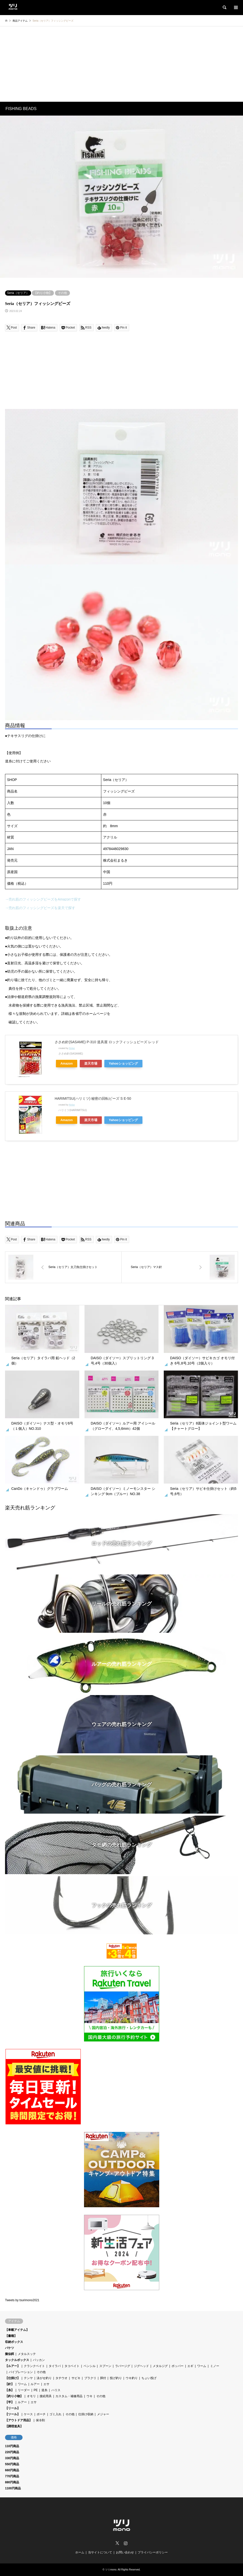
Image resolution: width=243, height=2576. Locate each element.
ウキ (90, 2396)
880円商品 (12, 2482)
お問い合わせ (125, 2552)
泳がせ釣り (44, 2378)
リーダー (24, 2390)
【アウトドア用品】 (18, 2420)
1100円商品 (13, 2488)
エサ (46, 2384)
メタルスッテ (27, 2354)
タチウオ (61, 2378)
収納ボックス (14, 2342)
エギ (190, 2366)
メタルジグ (160, 2366)
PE (36, 2390)
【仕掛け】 (12, 2378)
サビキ (75, 2378)
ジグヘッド (141, 2366)
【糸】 (9, 2390)
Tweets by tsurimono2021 (22, 2300)
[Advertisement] (121, 64)
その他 (62, 293)
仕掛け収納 (85, 2414)
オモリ (31, 2396)
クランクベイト (34, 2366)
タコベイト (71, 2366)
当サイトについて (100, 2552)
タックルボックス (17, 2360)
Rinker (72, 1048)
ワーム (201, 2366)
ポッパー (178, 2366)
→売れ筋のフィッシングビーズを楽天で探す (40, 908)
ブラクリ (90, 2378)
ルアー (35, 2384)
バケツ (9, 2348)
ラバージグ (122, 2366)
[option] (121, 197)
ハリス (55, 2390)
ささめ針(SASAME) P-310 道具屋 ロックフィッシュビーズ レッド (107, 1042)
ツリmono (110, 2569)
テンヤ (28, 2378)
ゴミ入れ (55, 2414)
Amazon (66, 1063)
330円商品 (12, 2458)
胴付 (103, 2378)
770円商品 (12, 2476)
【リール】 (12, 2408)
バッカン (39, 2360)
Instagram (125, 2543)
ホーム (79, 2552)
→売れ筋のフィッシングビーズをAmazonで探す (43, 899)
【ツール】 (12, 2414)
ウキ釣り (132, 2378)
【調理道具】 (14, 2426)
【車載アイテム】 (17, 2330)
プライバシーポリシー (153, 2552)
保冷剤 (40, 2420)
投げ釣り (116, 2378)
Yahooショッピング (123, 1063)
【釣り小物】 (43, 293)
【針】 (9, 2384)
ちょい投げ (148, 2378)
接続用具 (46, 2396)
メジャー (103, 2414)
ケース (28, 2414)
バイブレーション (21, 2372)
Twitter (117, 2543)
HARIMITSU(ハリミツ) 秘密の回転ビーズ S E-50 (93, 1098)
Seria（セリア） (18, 293)
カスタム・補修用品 (69, 2396)
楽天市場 (90, 1063)
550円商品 (12, 2464)
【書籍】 (11, 2336)
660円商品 (12, 2470)
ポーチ (41, 2414)
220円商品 (12, 2452)
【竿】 (9, 2402)
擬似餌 (9, 2354)
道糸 (44, 2390)
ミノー (214, 2366)
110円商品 (12, 2446)
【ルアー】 (12, 2366)
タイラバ (55, 2366)
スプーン (105, 2366)
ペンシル (90, 2366)
